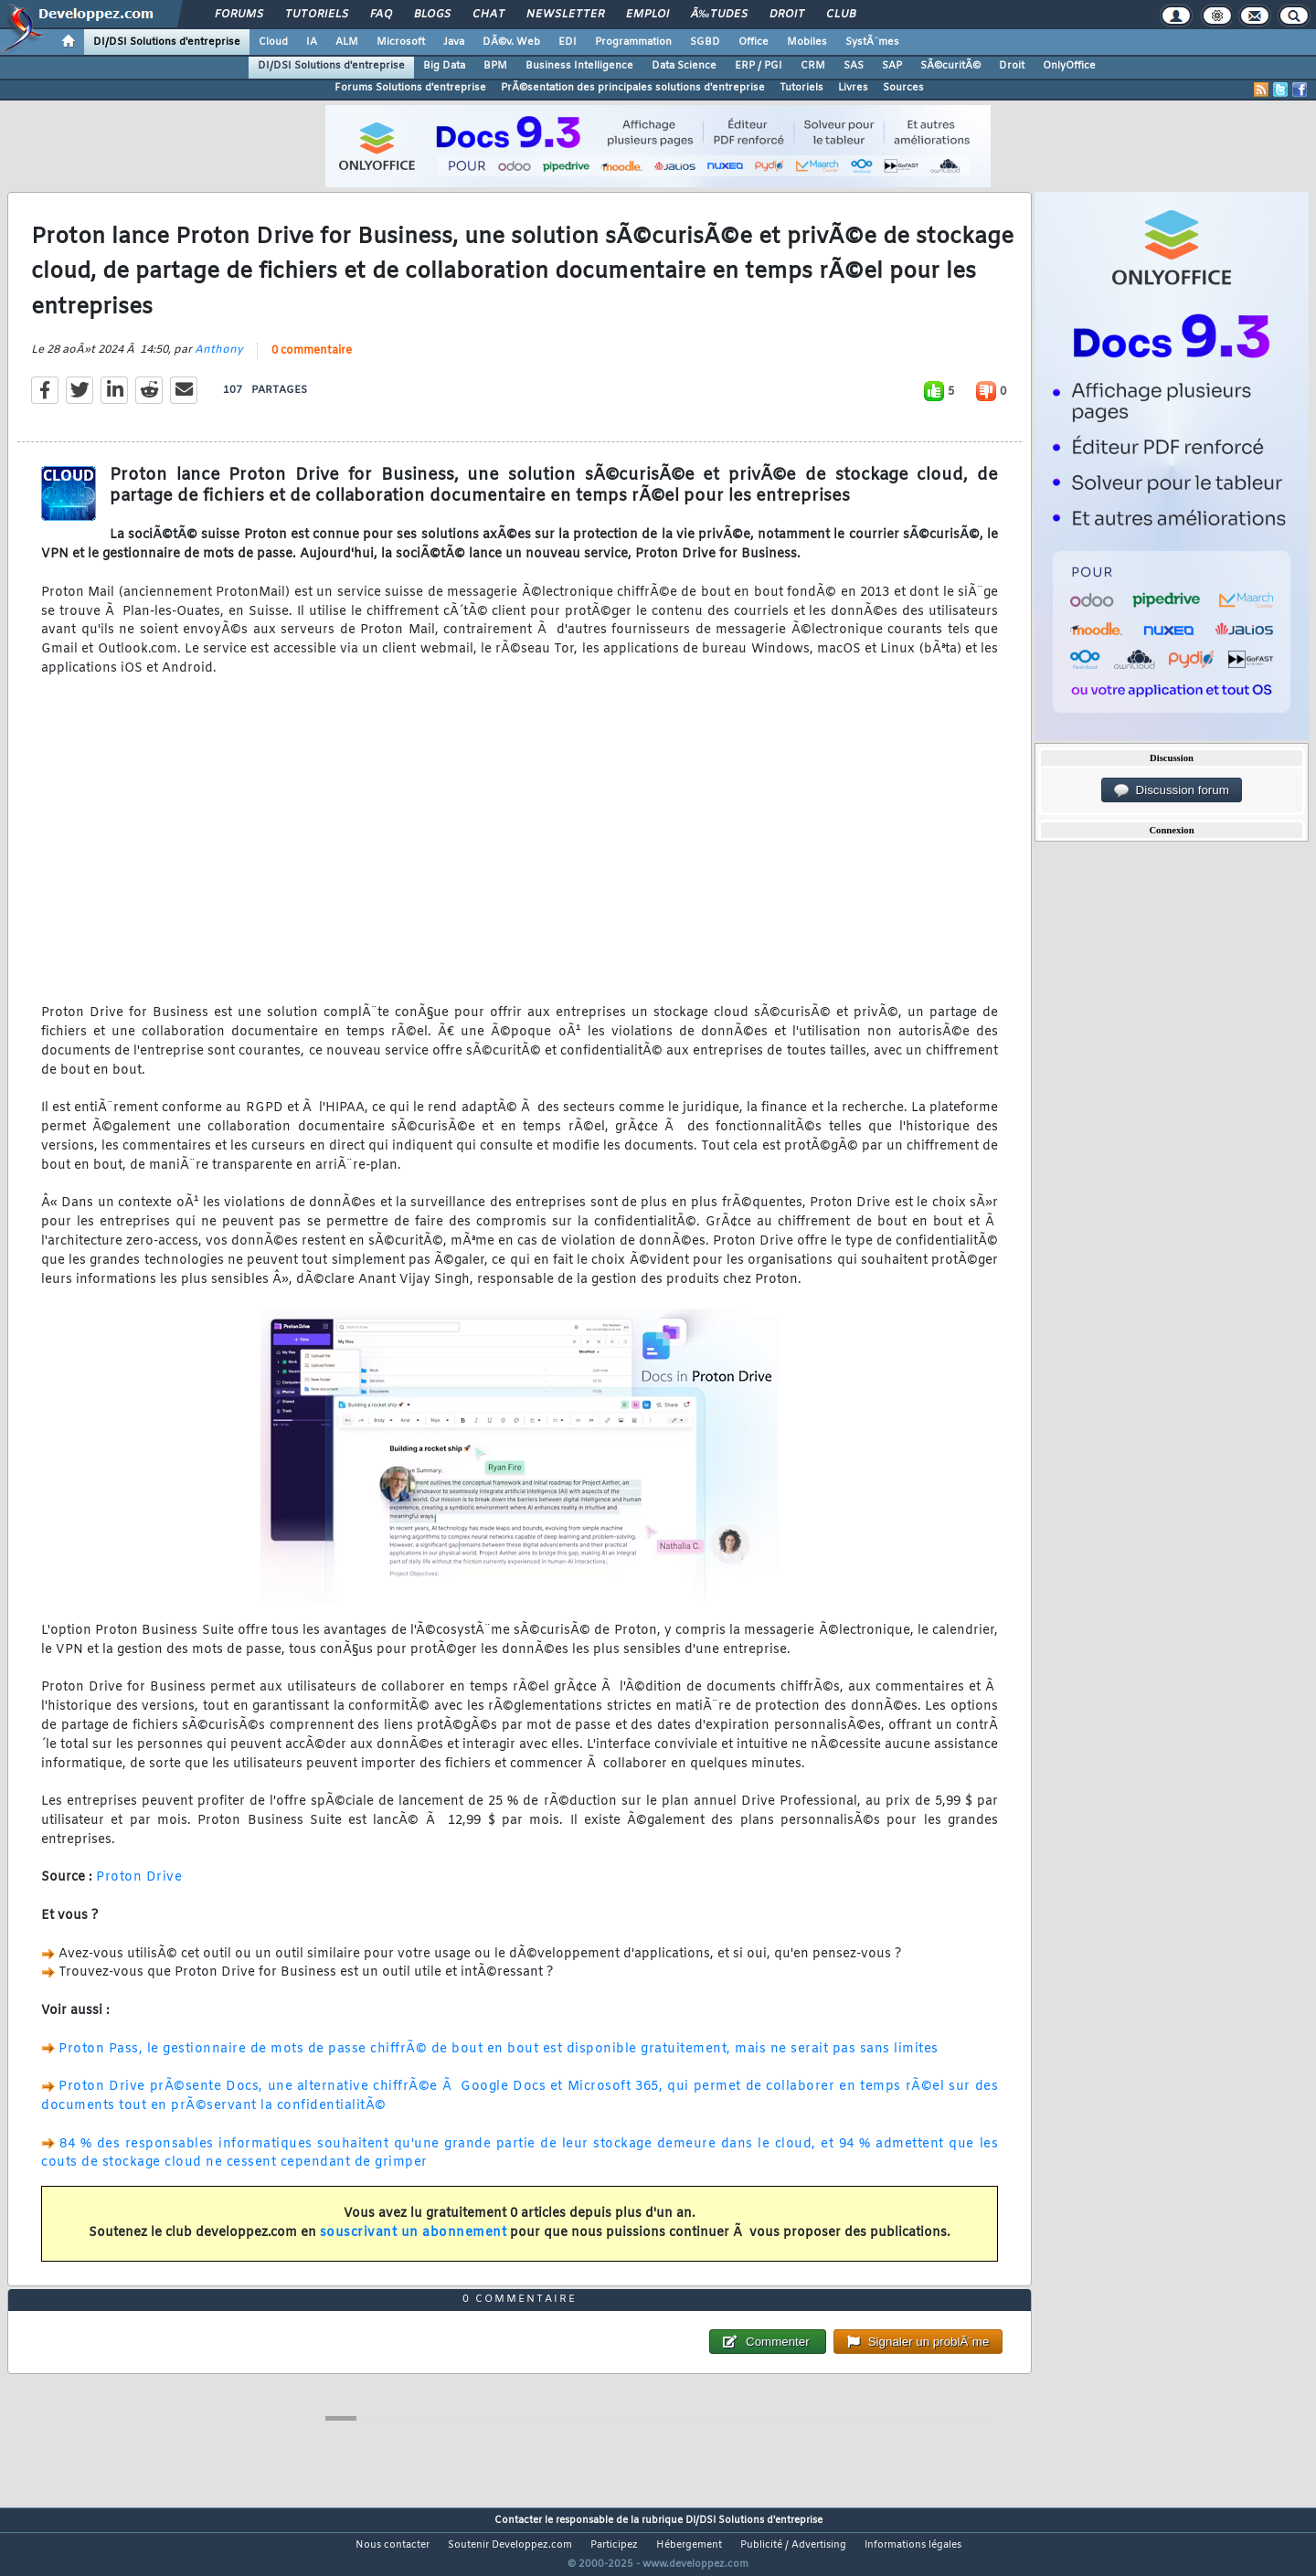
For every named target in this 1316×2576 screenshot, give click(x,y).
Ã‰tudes (719, 14)
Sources (903, 87)
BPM (495, 65)
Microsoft (401, 42)
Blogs (432, 14)
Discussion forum (1171, 790)
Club (840, 14)
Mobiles (807, 42)
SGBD (705, 42)
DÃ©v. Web (511, 42)
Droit (787, 14)
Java (453, 42)
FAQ (381, 14)
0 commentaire (311, 362)
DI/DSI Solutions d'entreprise (166, 42)
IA (311, 42)
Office (753, 42)
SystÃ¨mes (872, 42)
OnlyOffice (1069, 65)
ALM (346, 42)
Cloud (273, 42)
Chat (488, 14)
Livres (853, 87)
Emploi (647, 14)
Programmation (633, 42)
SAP (892, 65)
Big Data (444, 65)
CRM (813, 65)
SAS (854, 65)
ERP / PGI (758, 65)
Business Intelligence (579, 65)
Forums (239, 14)
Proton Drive (139, 1889)
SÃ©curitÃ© (950, 65)
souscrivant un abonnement (413, 2244)
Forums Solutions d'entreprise (410, 87)
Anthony (219, 362)
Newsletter (565, 14)
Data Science (684, 65)
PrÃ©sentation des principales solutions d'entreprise (633, 87)
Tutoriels (316, 14)
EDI (567, 42)
